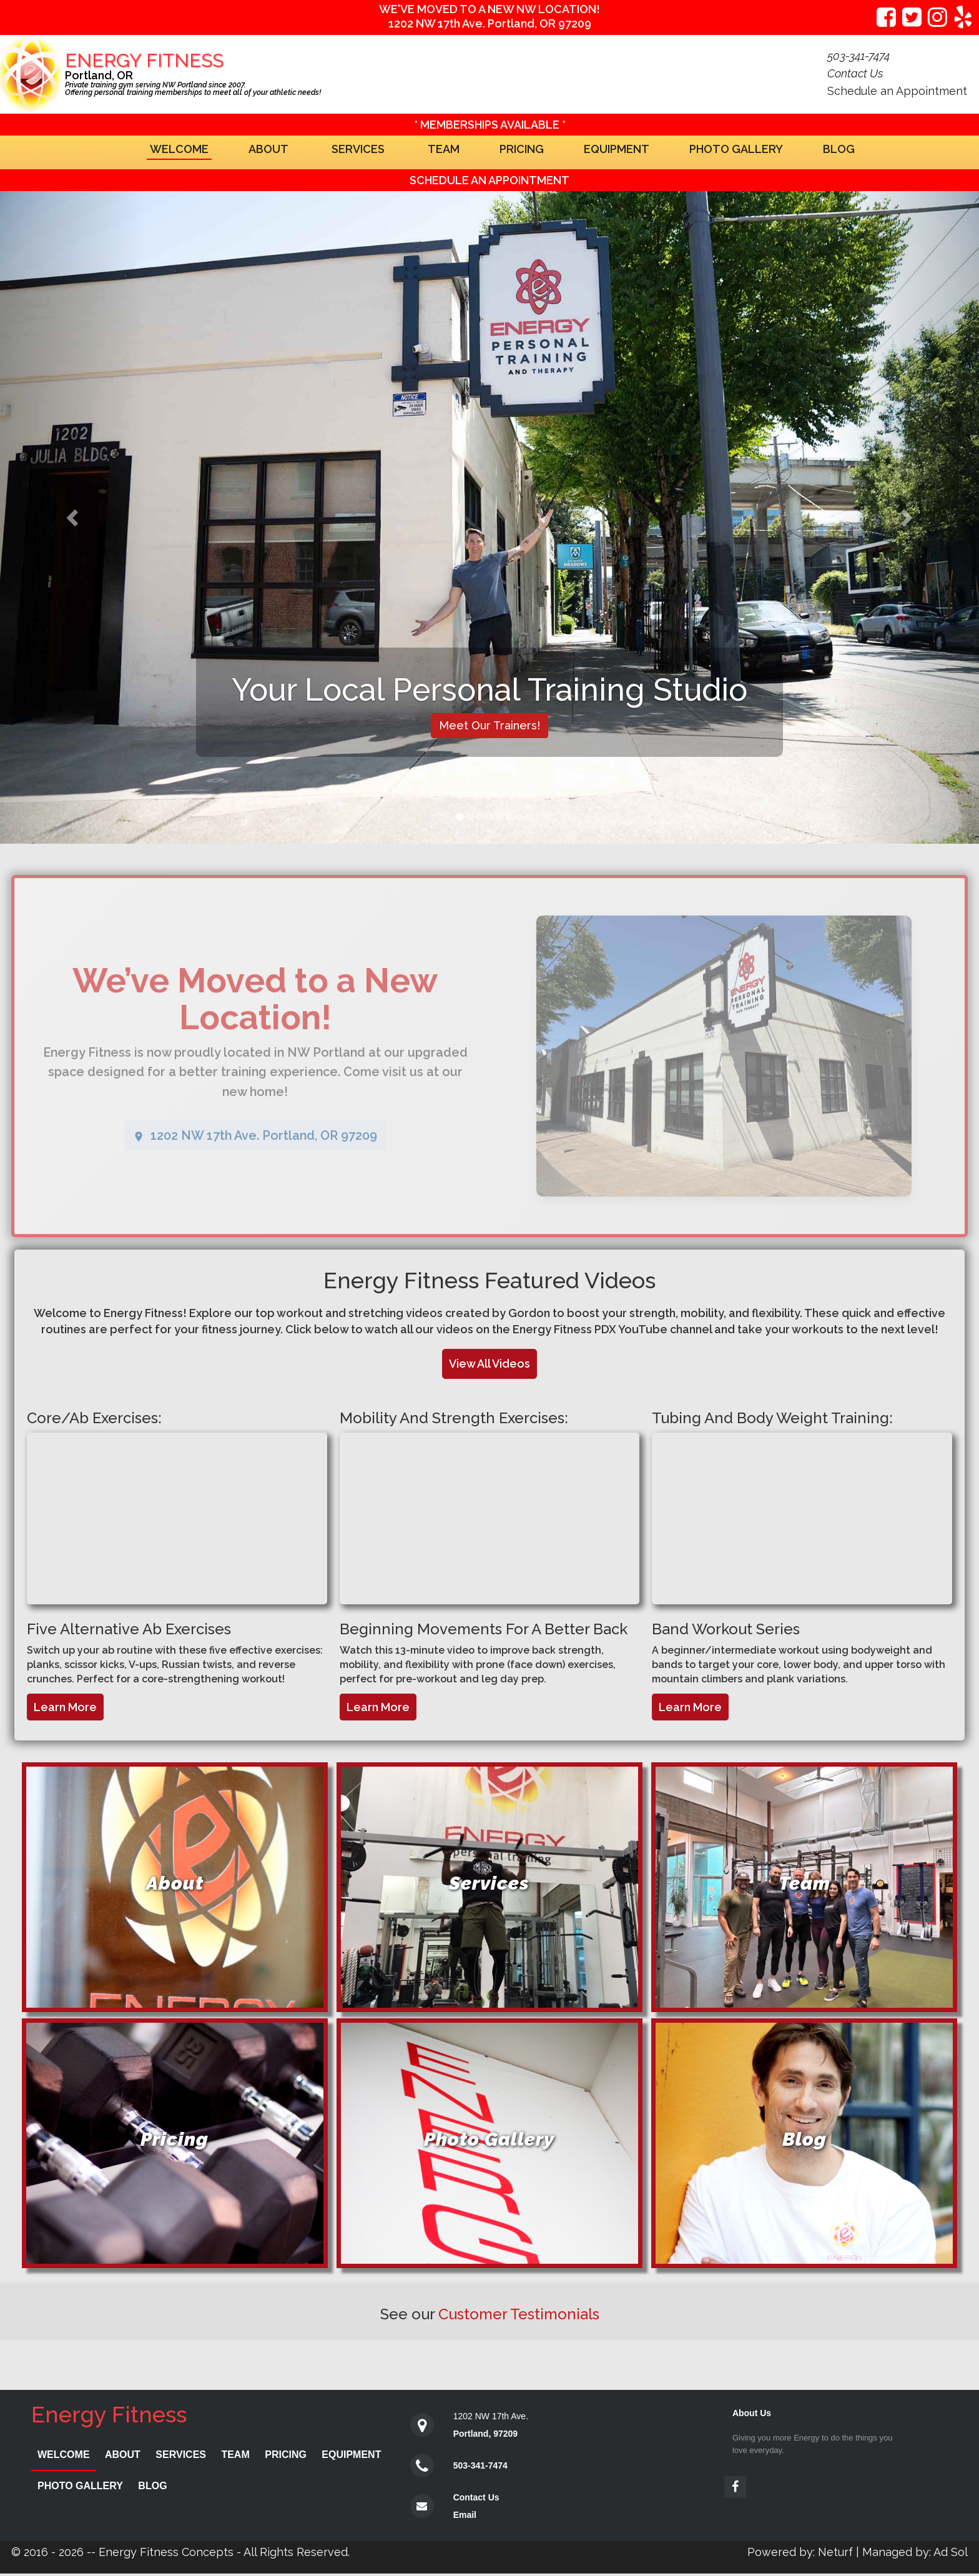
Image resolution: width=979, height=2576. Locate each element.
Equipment (616, 148)
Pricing (521, 148)
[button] (73, 517)
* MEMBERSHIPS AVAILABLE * (490, 124)
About (268, 148)
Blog (839, 148)
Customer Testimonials (518, 2314)
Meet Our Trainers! (489, 725)
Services (358, 148)
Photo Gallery (736, 148)
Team (444, 148)
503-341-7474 (480, 2465)
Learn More (65, 1707)
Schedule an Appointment (897, 90)
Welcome (179, 148)
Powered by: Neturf (800, 2552)
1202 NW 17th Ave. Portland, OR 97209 (489, 23)
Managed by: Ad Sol (915, 2552)
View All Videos (489, 1363)
